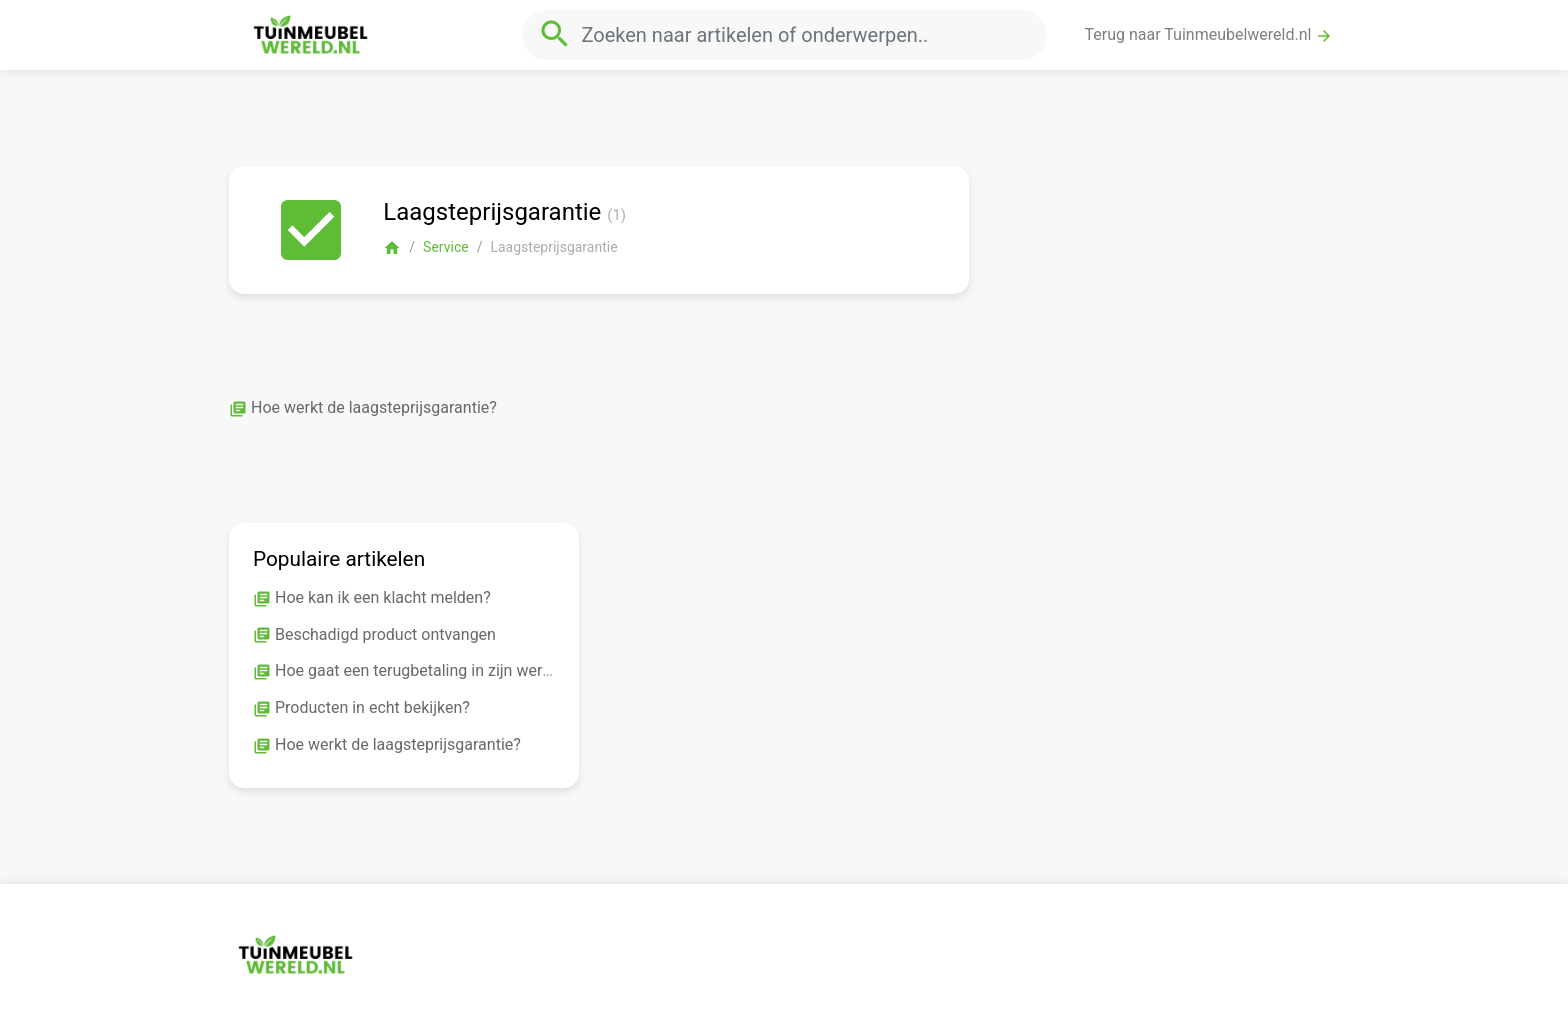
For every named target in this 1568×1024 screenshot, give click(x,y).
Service (446, 247)
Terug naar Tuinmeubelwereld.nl (1209, 35)
